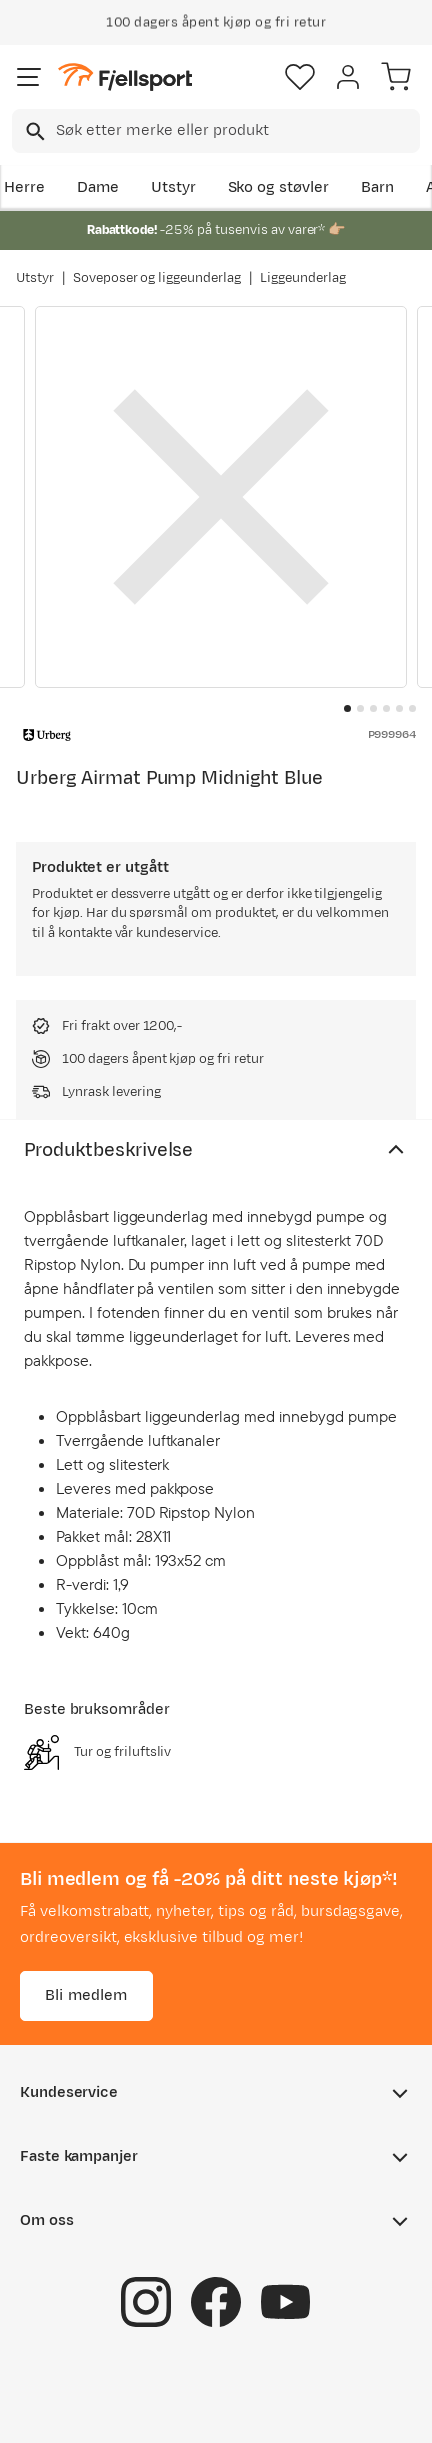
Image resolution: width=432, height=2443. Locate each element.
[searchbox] (236, 131)
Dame (98, 187)
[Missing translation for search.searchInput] (33, 131)
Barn (377, 187)
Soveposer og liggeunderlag (157, 278)
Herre (24, 187)
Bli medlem (86, 1995)
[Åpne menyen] (29, 77)
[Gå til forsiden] (125, 77)
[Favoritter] (300, 77)
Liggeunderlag (303, 278)
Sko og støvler (279, 187)
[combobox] (216, 131)
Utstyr (173, 187)
